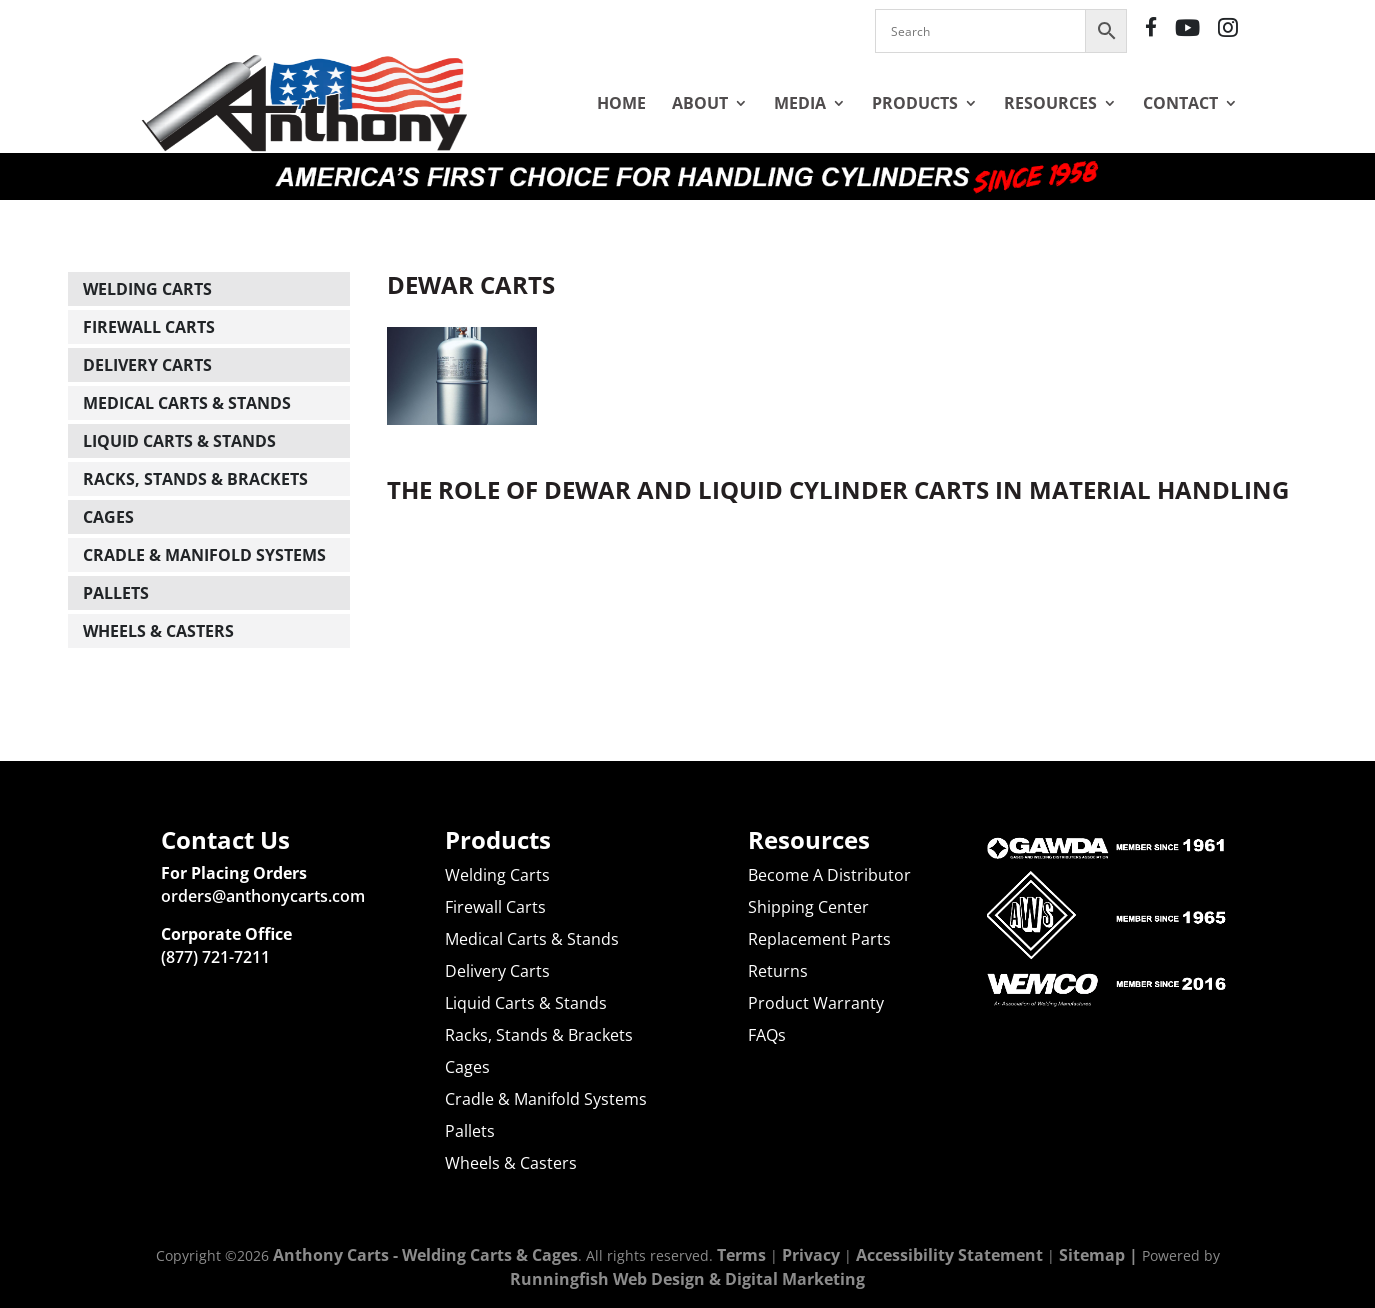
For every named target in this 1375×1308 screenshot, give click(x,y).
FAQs (767, 1035)
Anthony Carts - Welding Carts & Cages (425, 1255)
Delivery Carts (147, 365)
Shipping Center (808, 907)
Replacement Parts (819, 939)
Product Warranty (816, 1003)
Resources (1050, 103)
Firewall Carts (149, 327)
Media (800, 103)
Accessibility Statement (949, 1255)
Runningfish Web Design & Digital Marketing (687, 1279)
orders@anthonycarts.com (263, 896)
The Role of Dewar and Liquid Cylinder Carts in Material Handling (838, 489)
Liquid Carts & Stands (179, 441)
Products (915, 103)
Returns (778, 971)
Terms (741, 1255)
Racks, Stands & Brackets (195, 479)
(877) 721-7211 (215, 957)
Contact (1180, 103)
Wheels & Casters (158, 631)
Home (621, 103)
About (700, 103)
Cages (108, 517)
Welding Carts (147, 289)
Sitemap (1092, 1255)
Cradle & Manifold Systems (204, 555)
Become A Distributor (829, 875)
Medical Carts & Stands (187, 403)
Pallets (116, 593)
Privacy (811, 1255)
